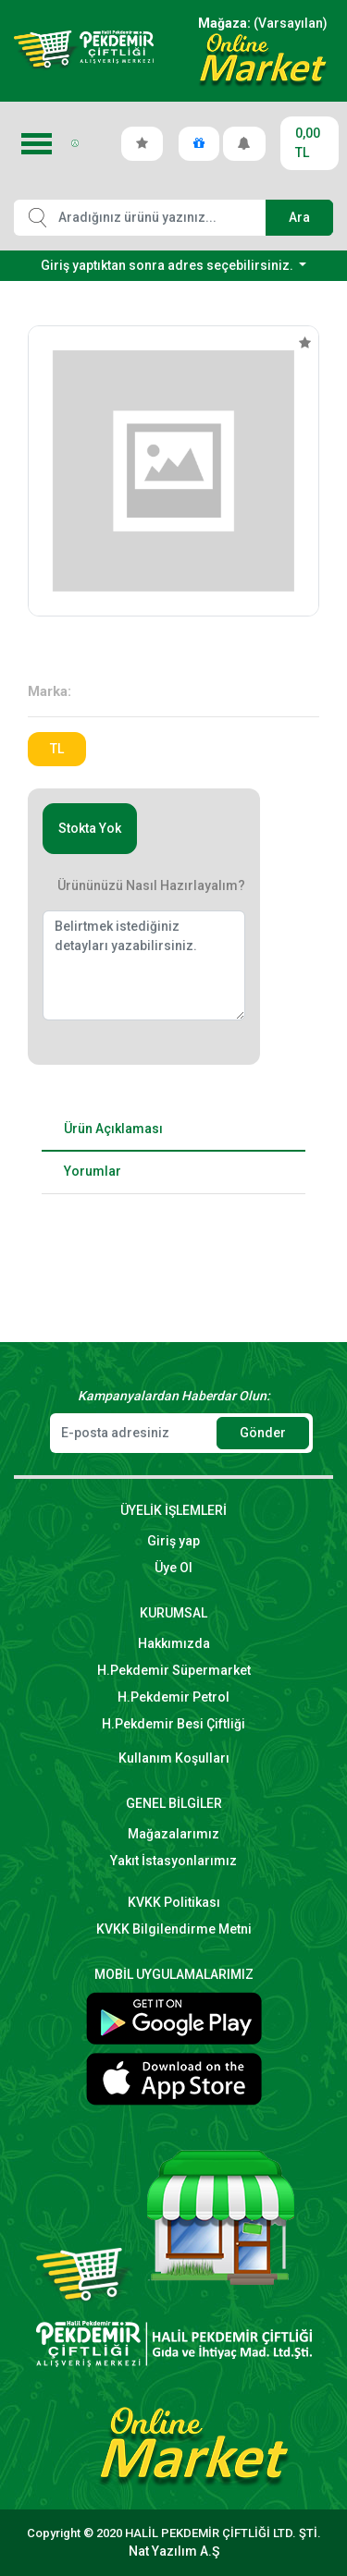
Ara (299, 217)
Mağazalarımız (173, 1833)
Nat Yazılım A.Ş (174, 2551)
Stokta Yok (89, 828)
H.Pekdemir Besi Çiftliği (173, 1723)
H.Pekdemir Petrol (173, 1697)
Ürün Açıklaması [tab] (113, 1128)
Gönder (263, 1432)
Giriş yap (173, 1540)
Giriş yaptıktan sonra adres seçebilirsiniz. (168, 265)
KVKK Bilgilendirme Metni (174, 1929)
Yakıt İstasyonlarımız (173, 1860)
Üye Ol (173, 1567)
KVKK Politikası (174, 1902)
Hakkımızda (174, 1643)
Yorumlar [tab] (92, 1171)
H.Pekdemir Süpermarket (174, 1670)
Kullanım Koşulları (173, 1758)
